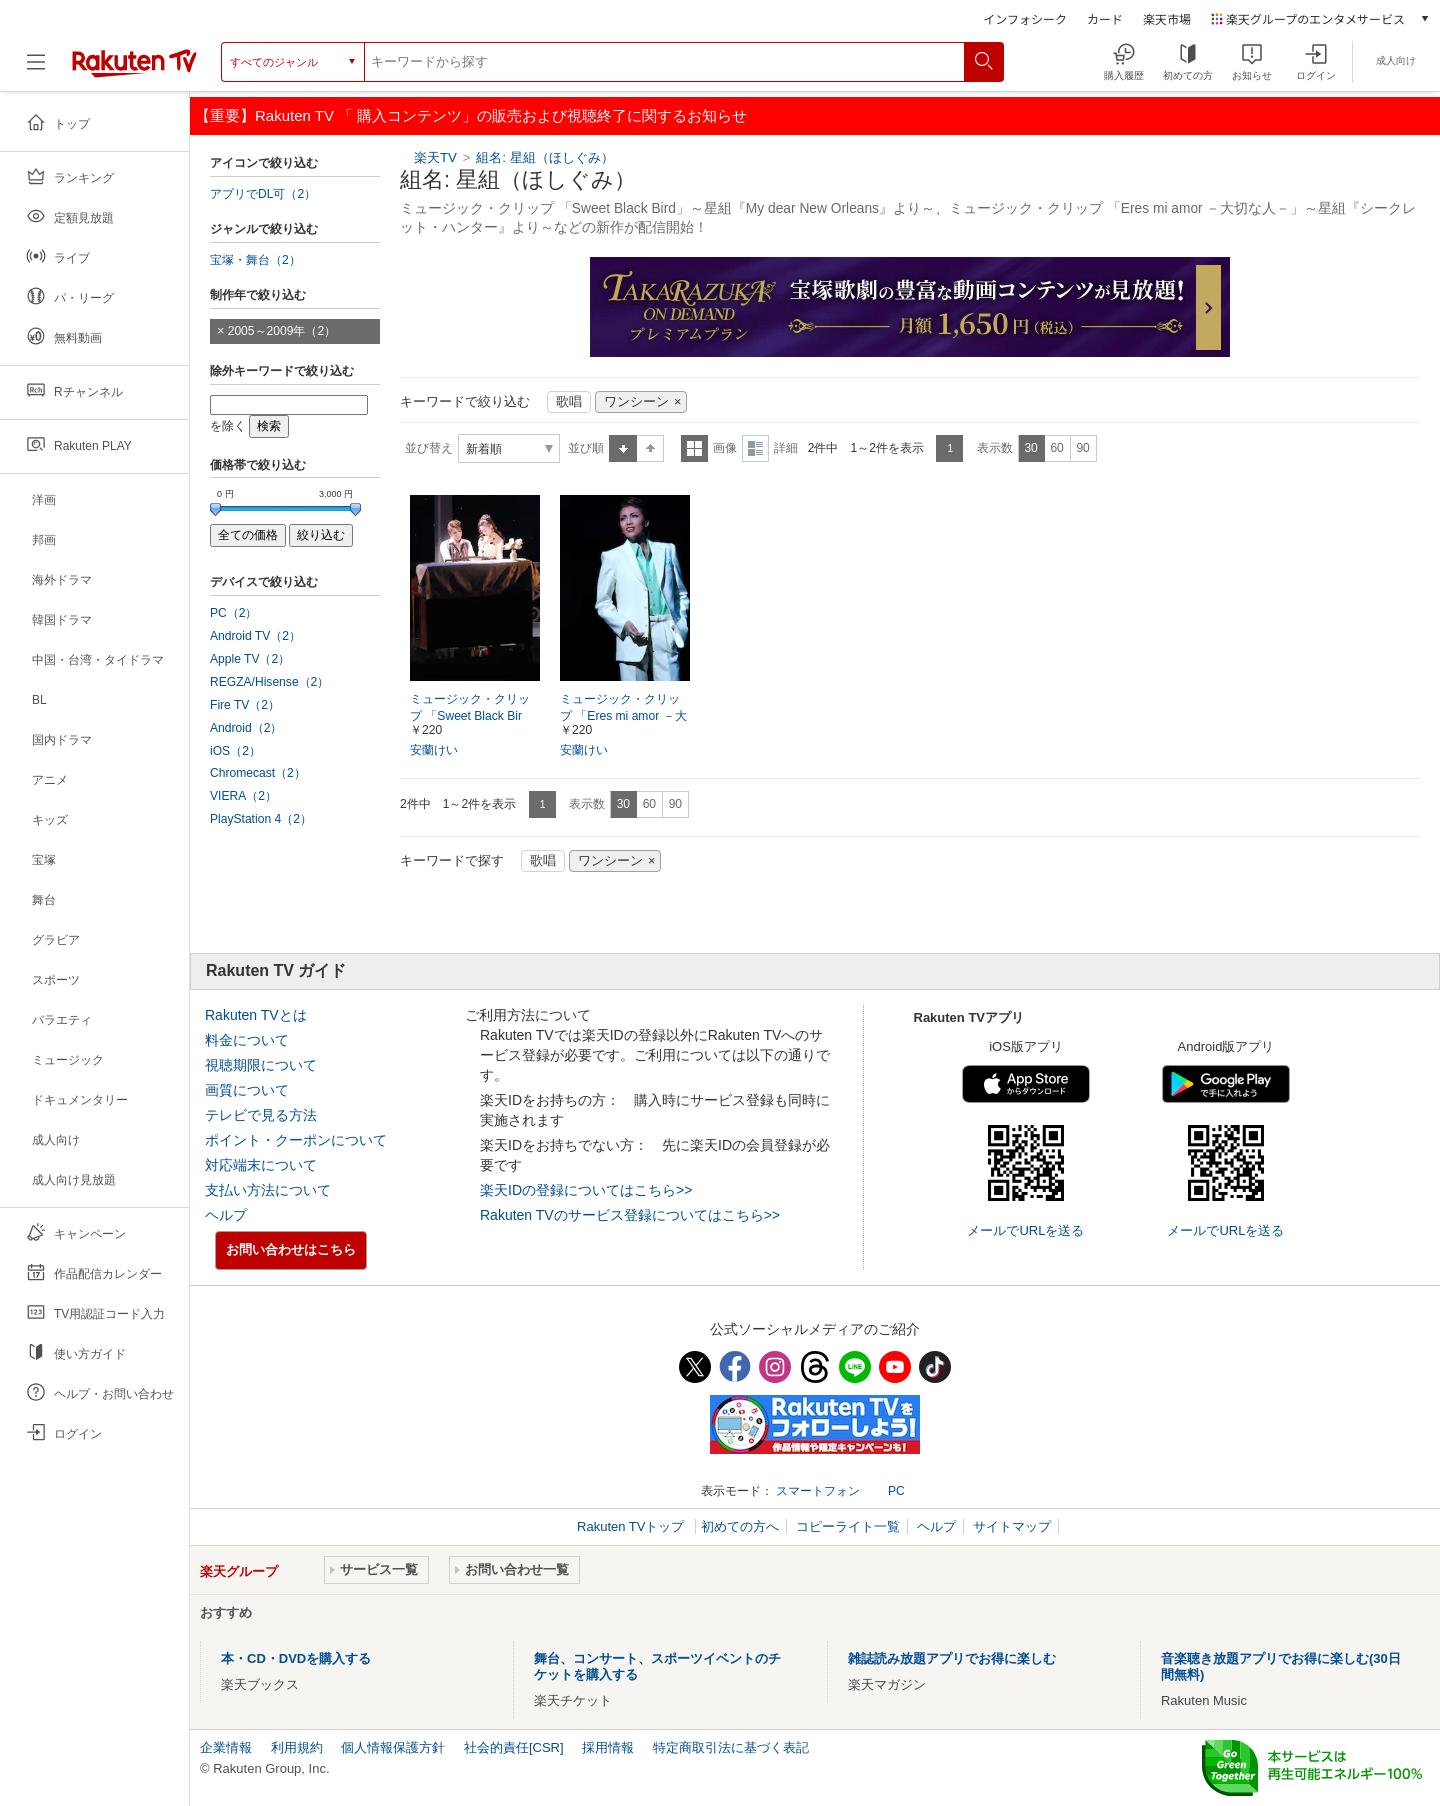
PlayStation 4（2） (261, 819)
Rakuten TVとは (256, 1015)
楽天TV (435, 157)
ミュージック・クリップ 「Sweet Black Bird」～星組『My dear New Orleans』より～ (474, 717)
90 (1082, 448)
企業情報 (226, 1747)
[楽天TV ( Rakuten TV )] (134, 62)
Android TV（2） (255, 636)
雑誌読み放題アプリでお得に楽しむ (952, 1658)
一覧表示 (694, 448)
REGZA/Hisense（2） (269, 682)
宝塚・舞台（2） (255, 260)
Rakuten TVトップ (632, 1526)
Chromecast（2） (258, 773)
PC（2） (234, 613)
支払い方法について (268, 1190)
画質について (247, 1090)
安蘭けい (434, 750)
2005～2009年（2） (282, 331)
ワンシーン (636, 402)
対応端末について (261, 1165)
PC (896, 1491)
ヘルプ (226, 1215)
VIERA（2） (243, 796)
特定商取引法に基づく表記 (731, 1747)
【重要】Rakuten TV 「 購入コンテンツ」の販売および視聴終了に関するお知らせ (471, 115)
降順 (650, 448)
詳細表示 (755, 448)
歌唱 (569, 402)
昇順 (623, 448)
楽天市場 (1167, 18)
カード (1105, 18)
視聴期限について (261, 1065)
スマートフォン (818, 1491)
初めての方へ (740, 1526)
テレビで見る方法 (261, 1115)
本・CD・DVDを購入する (296, 1658)
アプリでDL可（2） (263, 194)
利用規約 (297, 1747)
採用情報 (608, 1747)
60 (1056, 448)
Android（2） (246, 728)
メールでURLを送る (1025, 1230)
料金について (247, 1040)
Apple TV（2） (250, 659)
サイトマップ (1012, 1526)
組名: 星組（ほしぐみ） (544, 157)
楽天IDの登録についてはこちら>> (586, 1190)
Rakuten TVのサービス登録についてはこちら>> (630, 1215)
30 (1030, 448)
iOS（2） (235, 751)
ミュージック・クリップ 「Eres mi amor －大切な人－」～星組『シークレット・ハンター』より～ (623, 717)
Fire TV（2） (245, 705)
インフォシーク (1025, 18)
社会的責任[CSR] (514, 1747)
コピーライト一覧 (848, 1526)
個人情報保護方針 (393, 1747)
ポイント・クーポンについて (296, 1140)
